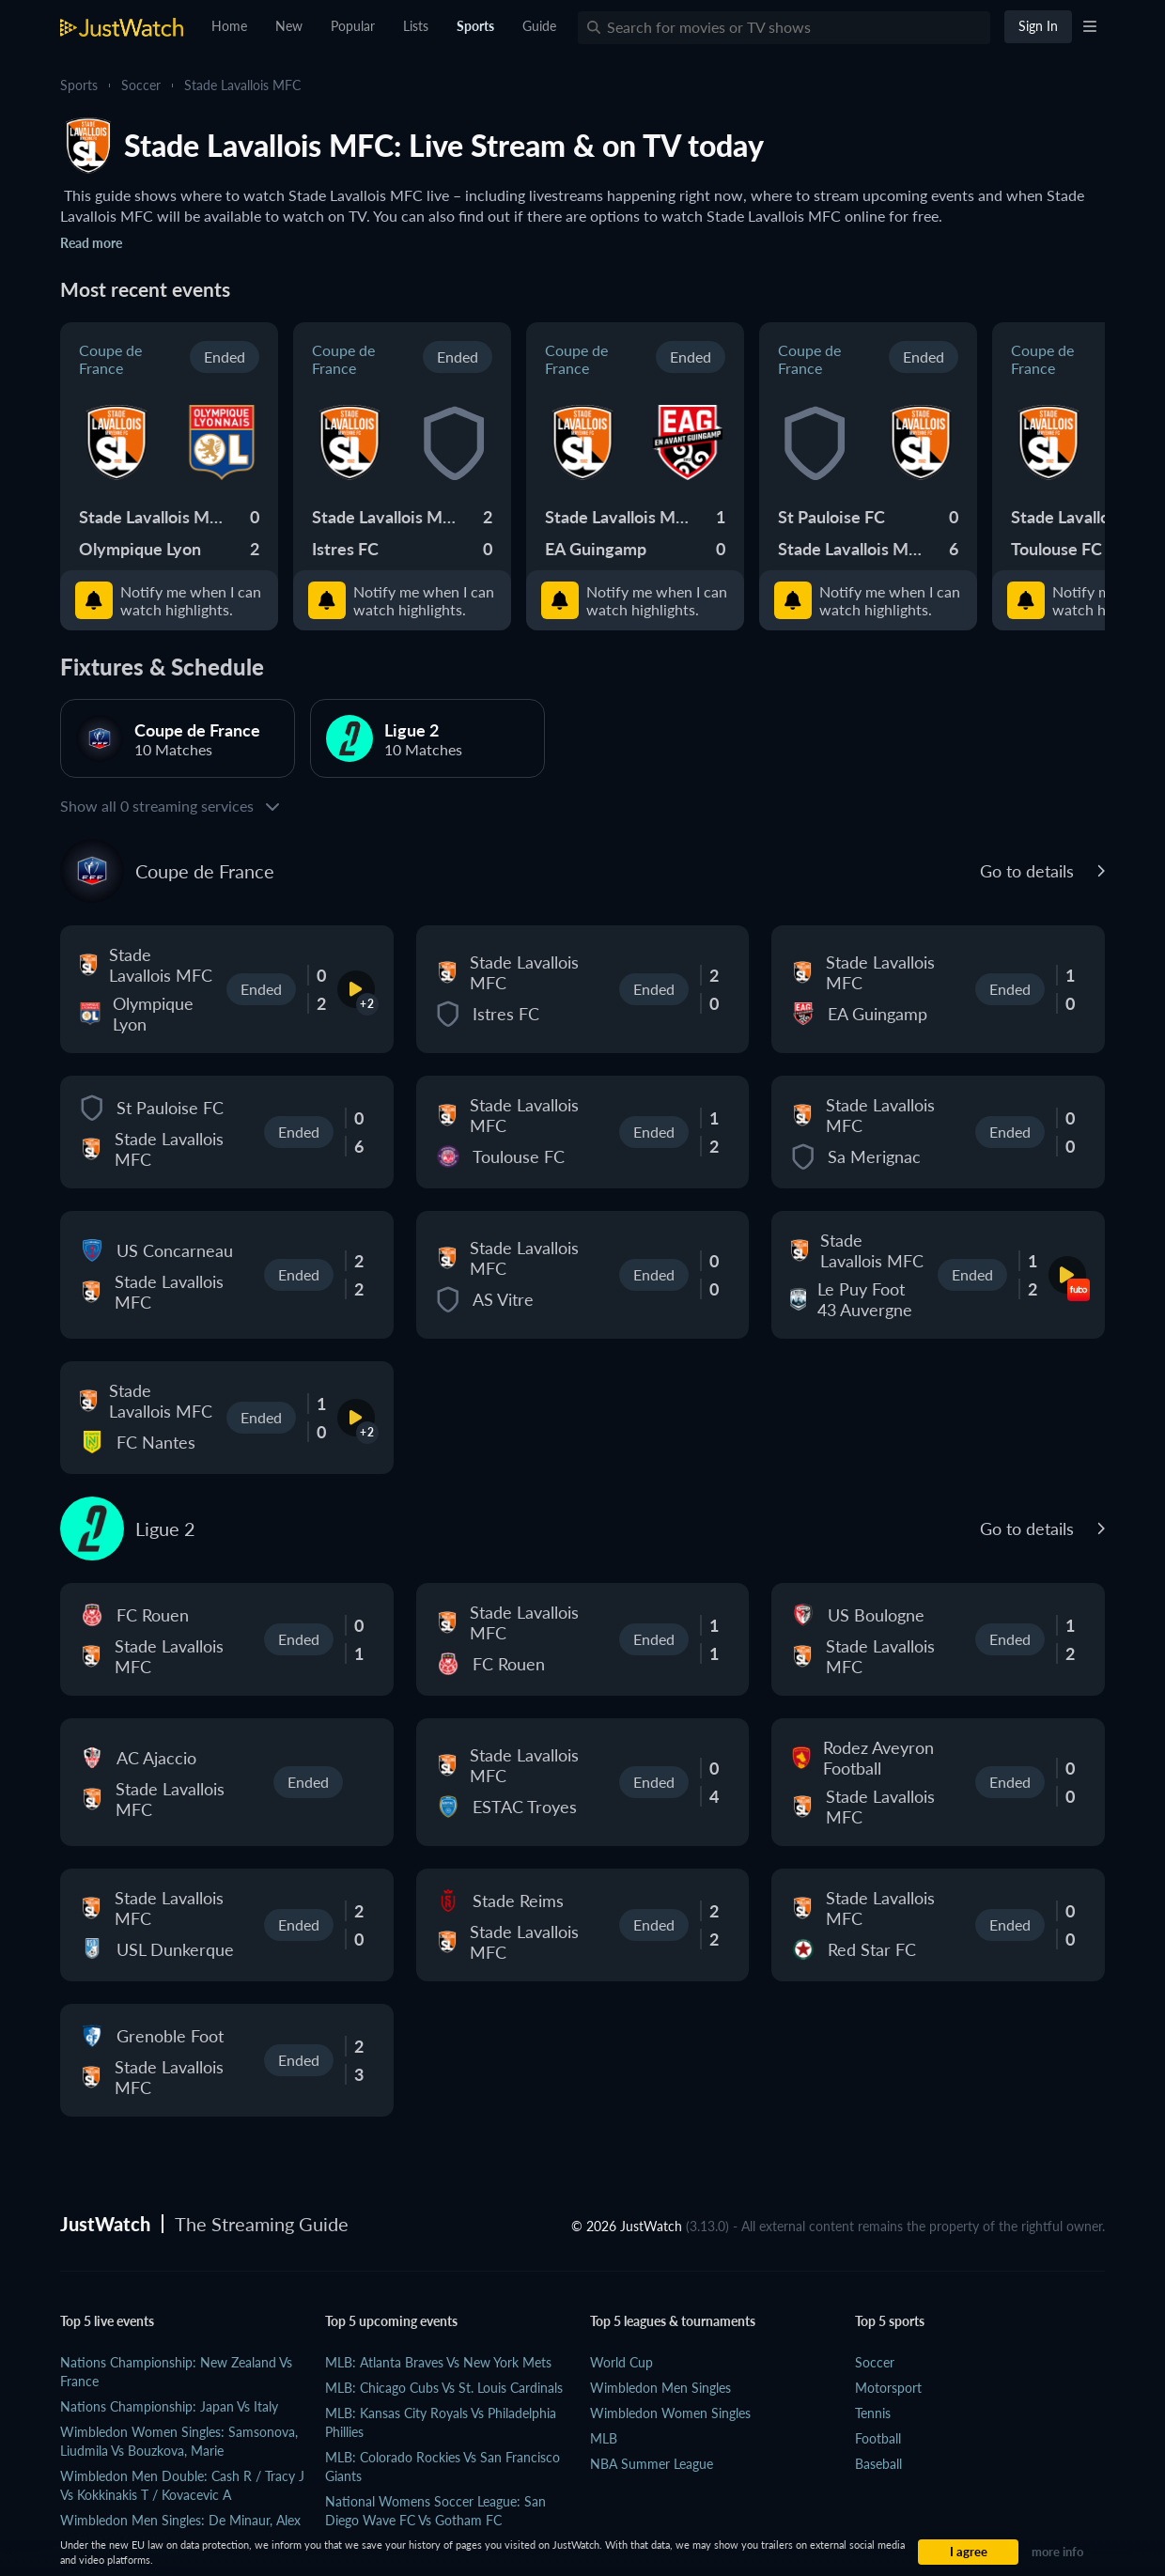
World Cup (621, 2362)
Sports (79, 85)
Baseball (878, 2464)
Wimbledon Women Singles (670, 2413)
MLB (603, 2438)
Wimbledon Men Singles (660, 2388)
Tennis (873, 2413)
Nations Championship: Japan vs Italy (169, 2406)
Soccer (141, 85)
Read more (91, 243)
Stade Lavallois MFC (242, 85)
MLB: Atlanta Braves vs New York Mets (438, 2362)
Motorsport (888, 2388)
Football (878, 2438)
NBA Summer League (651, 2464)
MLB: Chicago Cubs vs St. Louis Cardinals (444, 2388)
